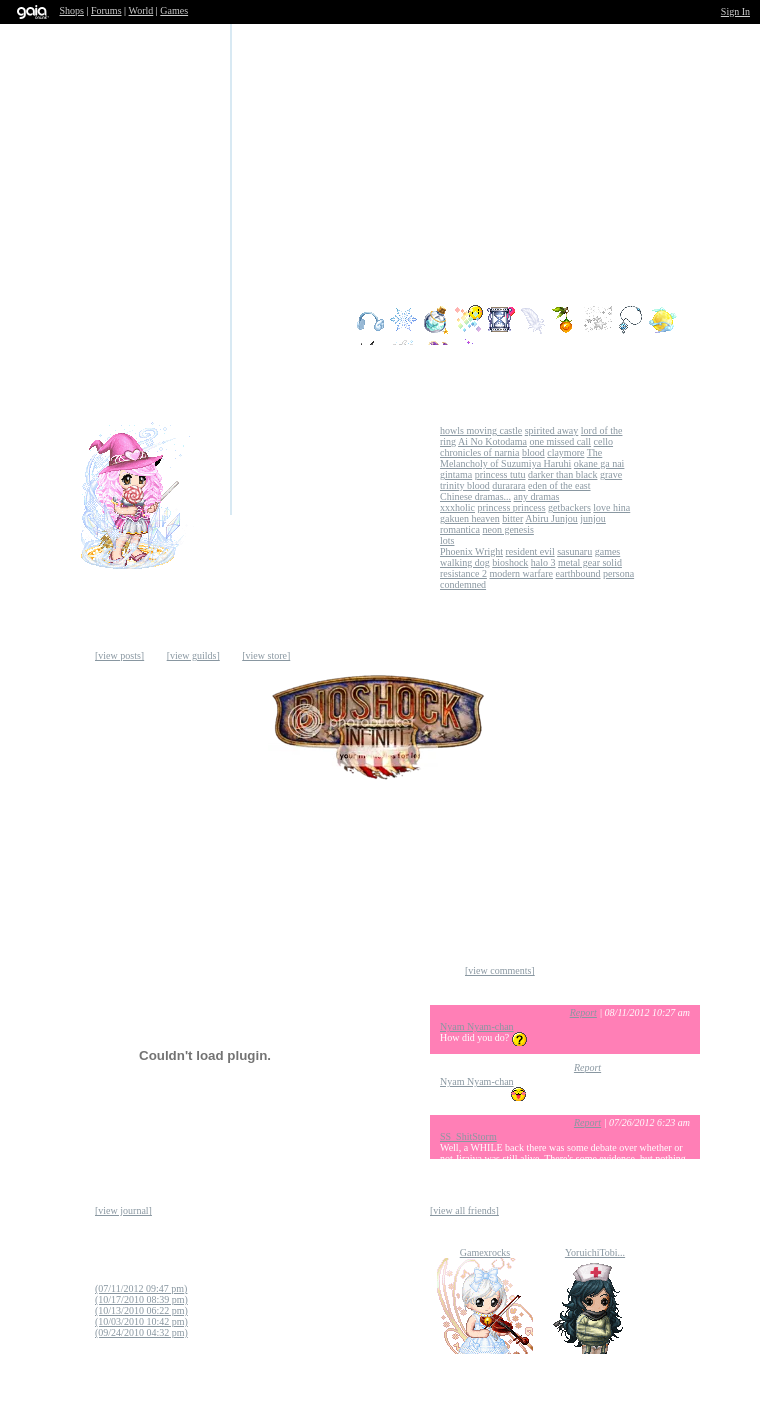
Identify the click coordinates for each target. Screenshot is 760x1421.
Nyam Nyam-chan (477, 1026)
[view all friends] (464, 1210)
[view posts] (119, 655)
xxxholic (457, 507)
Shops (72, 10)
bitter (512, 518)
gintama (456, 474)
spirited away (552, 430)
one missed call (560, 441)
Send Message (280, 516)
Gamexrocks (485, 1252)
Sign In (735, 11)
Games (174, 10)
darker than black (562, 474)
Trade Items (220, 576)
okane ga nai (599, 463)
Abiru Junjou (551, 518)
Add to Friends (220, 516)
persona (618, 573)
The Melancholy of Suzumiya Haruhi (521, 458)
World (141, 10)
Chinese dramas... (475, 496)
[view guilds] (193, 655)
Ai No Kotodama (492, 441)
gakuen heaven (470, 518)
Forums (106, 10)
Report (583, 1012)
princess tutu (500, 474)
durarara (508, 485)
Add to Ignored (280, 576)
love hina (611, 507)
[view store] (266, 655)
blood (533, 452)
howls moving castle (481, 430)
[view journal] (123, 1210)
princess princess (512, 507)
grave (611, 474)
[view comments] (500, 970)
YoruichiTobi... (595, 1252)
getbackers (569, 507)
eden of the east (559, 485)
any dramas (537, 496)
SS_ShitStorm (468, 1136)
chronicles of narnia (479, 452)
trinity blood (465, 485)
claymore (565, 452)
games (608, 551)
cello (603, 441)
